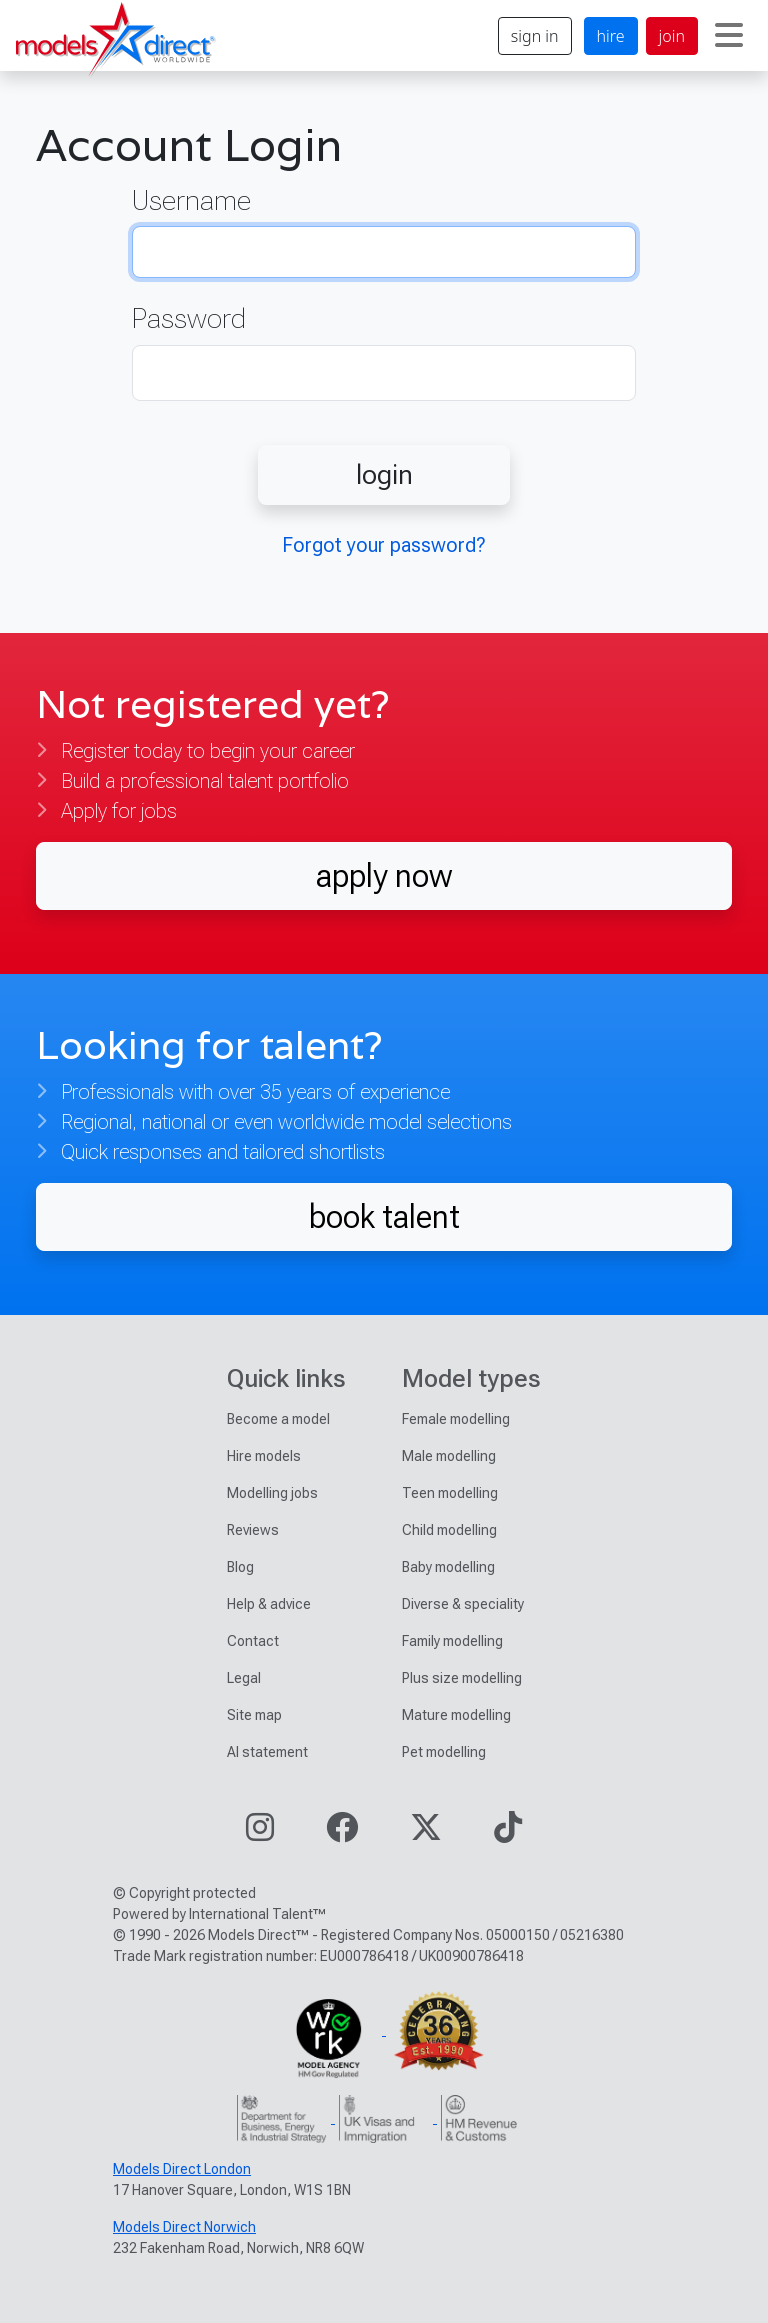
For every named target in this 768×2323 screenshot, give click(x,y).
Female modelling (456, 1419)
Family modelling (452, 1641)
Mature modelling (456, 1715)
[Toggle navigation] (729, 36)
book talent (384, 1216)
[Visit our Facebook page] (342, 1833)
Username (191, 200)
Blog (240, 1567)
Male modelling (449, 1456)
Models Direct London (182, 2169)
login (384, 474)
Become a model (278, 1419)
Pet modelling (444, 1752)
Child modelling (449, 1530)
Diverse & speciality (463, 1604)
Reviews (253, 1530)
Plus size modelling (462, 1678)
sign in (535, 36)
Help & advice (269, 1604)
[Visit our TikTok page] (508, 1833)
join (672, 36)
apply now (384, 875)
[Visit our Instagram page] (260, 1833)
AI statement (267, 1752)
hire (611, 36)
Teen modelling (450, 1493)
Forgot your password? (384, 545)
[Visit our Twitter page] (426, 1833)
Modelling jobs (272, 1493)
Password (189, 318)
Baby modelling (448, 1567)
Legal (244, 1678)
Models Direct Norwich (184, 2227)
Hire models (264, 1456)
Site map (254, 1715)
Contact (253, 1641)
